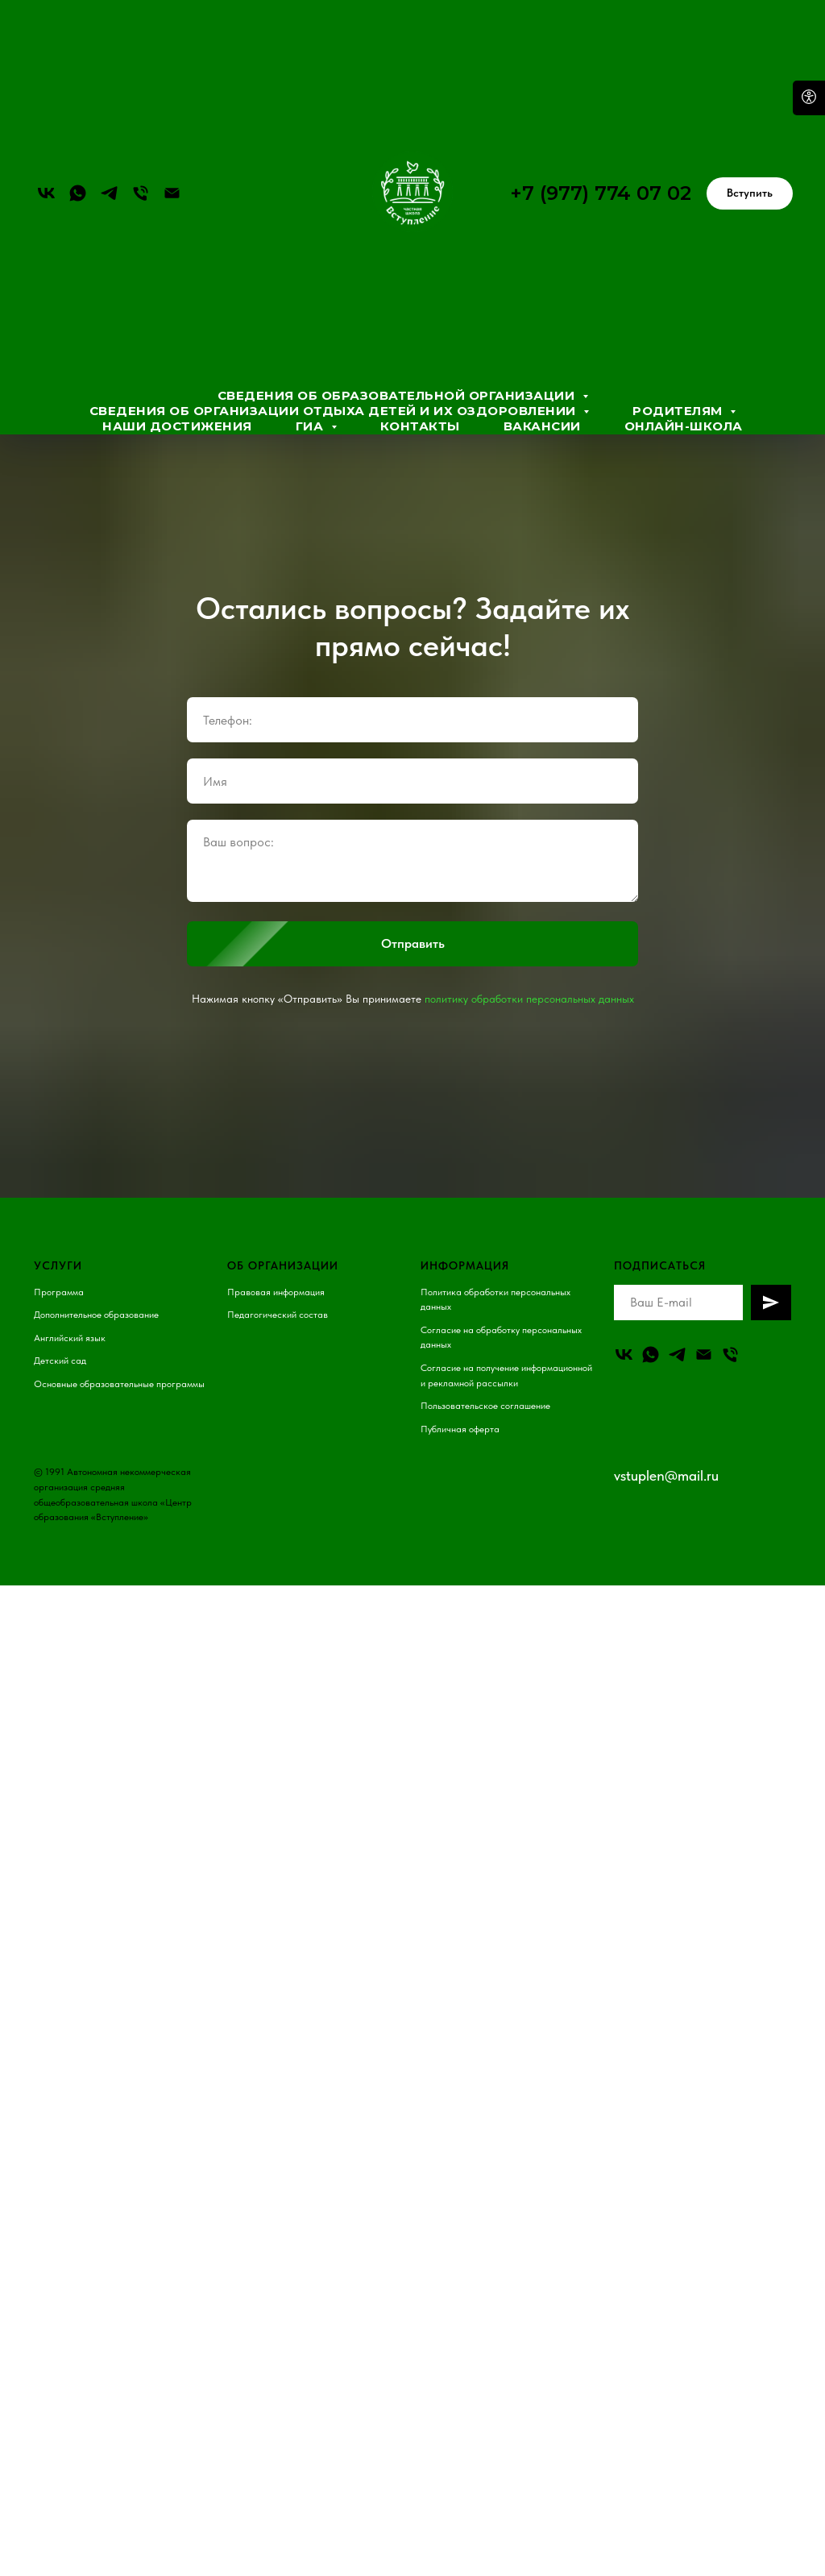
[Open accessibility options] (809, 98)
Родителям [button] (679, 410)
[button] (750, 193)
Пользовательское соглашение (485, 1405)
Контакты (420, 426)
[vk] (46, 193)
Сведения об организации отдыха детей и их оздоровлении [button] (334, 410)
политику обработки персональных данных (529, 998)
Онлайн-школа (683, 426)
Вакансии (542, 426)
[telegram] (109, 193)
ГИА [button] (311, 426)
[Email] (704, 1354)
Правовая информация (276, 1292)
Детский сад (60, 1360)
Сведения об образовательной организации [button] (398, 395)
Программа (59, 1292)
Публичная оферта (460, 1429)
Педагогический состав (277, 1314)
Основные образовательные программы (119, 1384)
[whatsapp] (78, 193)
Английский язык (70, 1338)
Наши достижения (177, 426)
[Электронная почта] (172, 193)
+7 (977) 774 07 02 (600, 193)
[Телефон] (141, 193)
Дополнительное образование (96, 1314)
